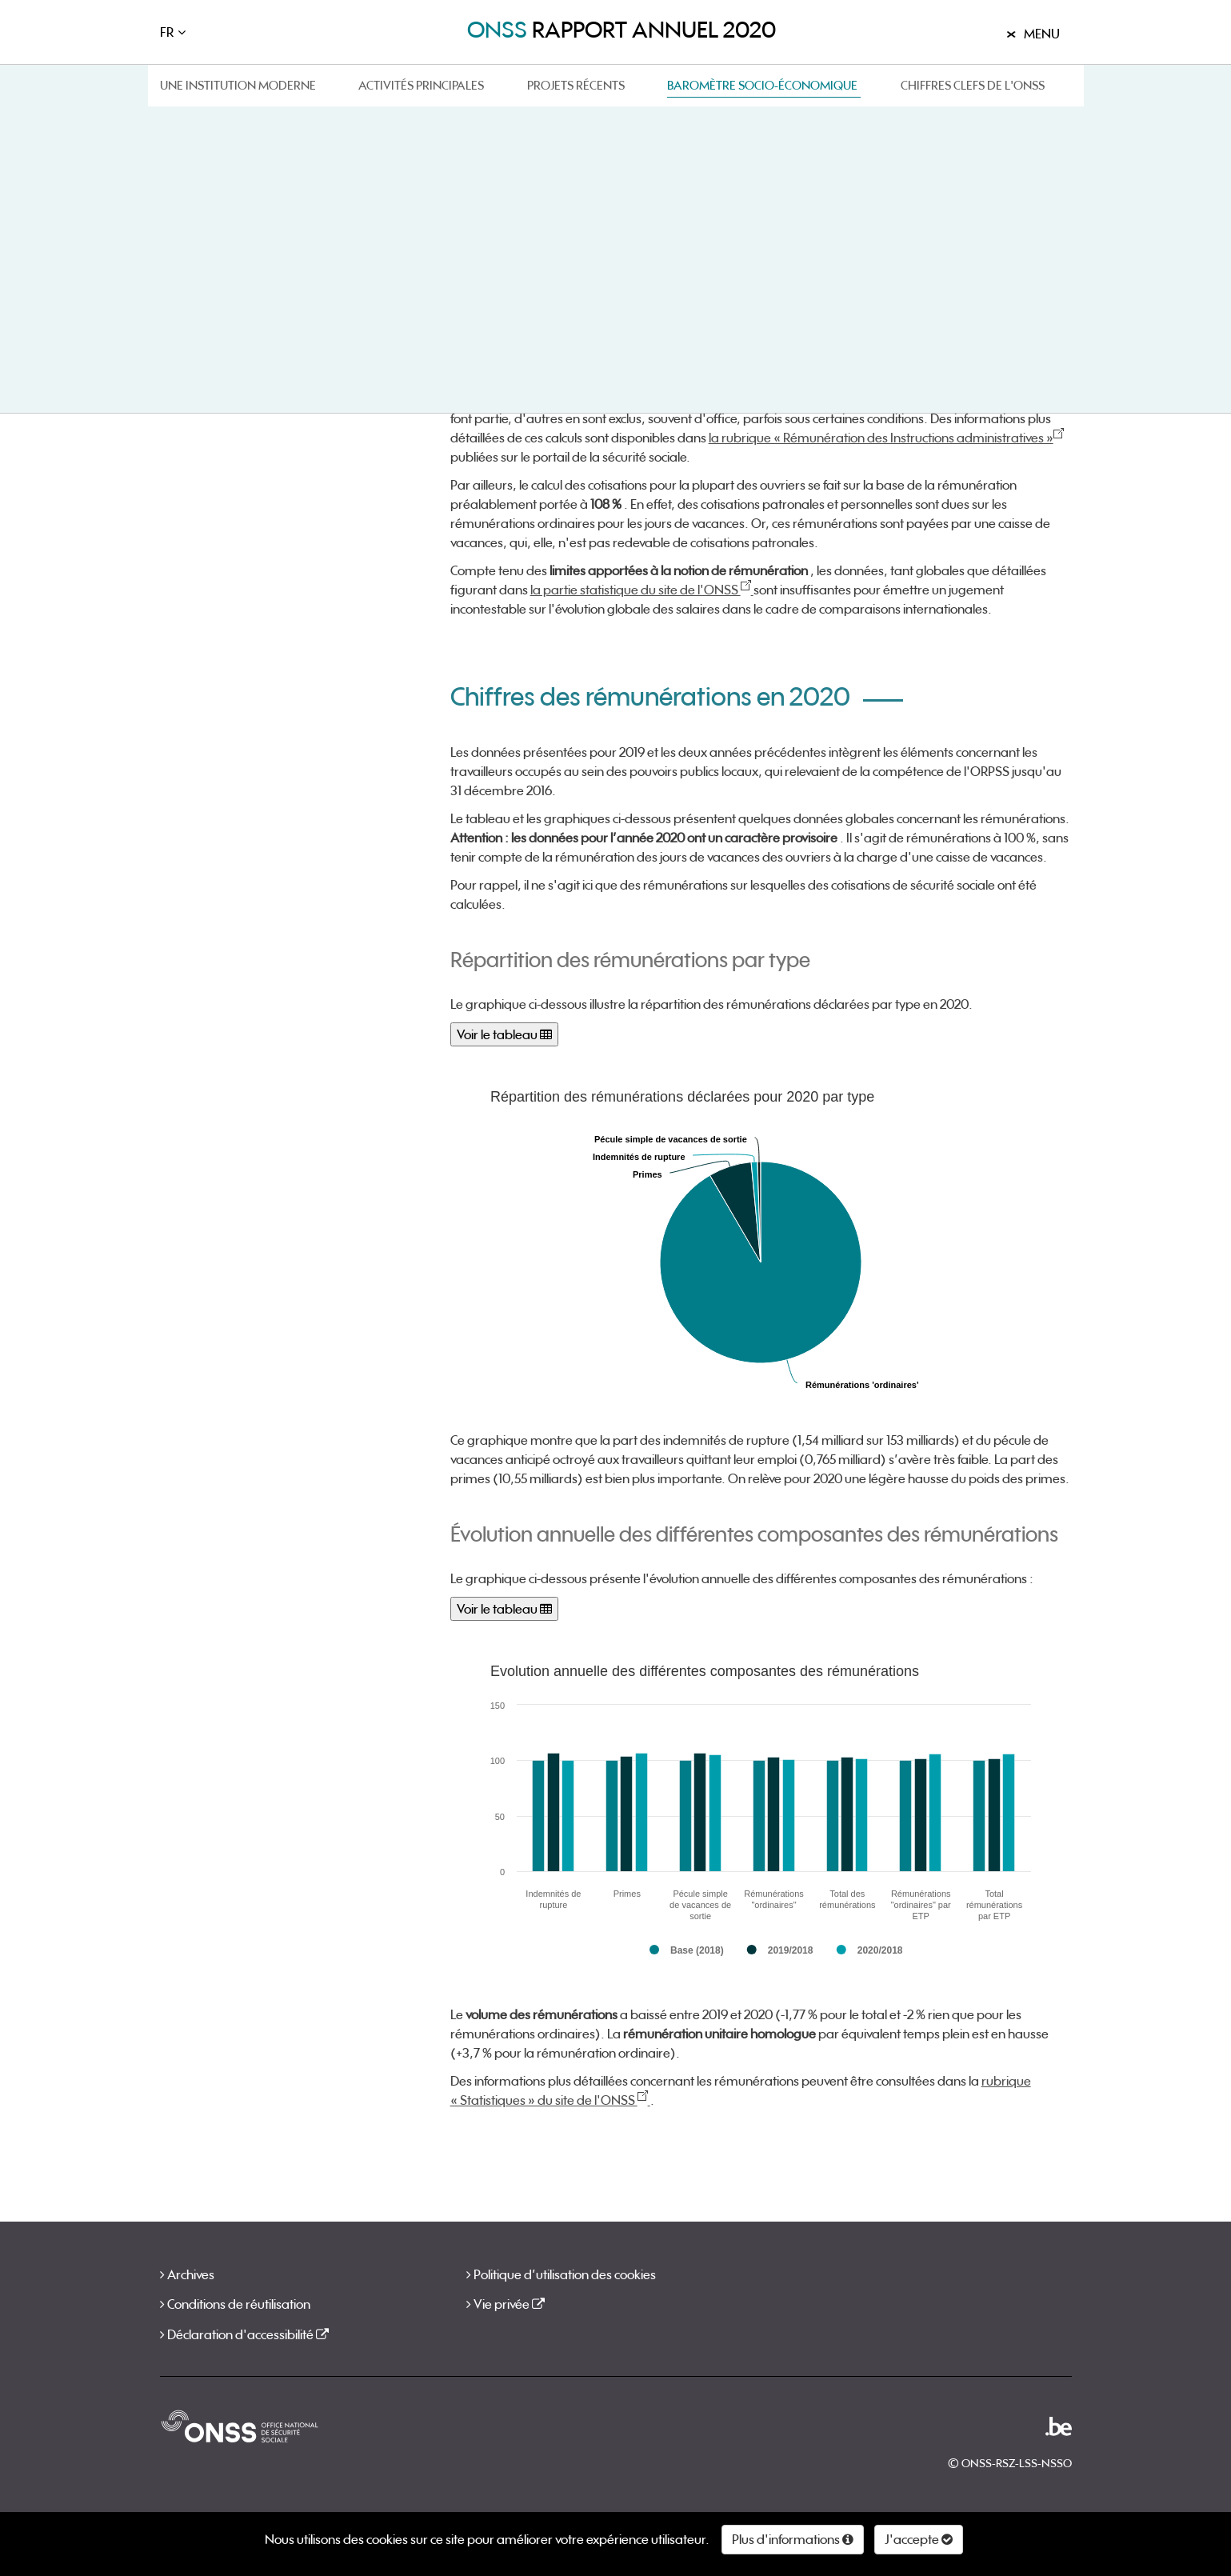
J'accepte (919, 2539)
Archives (190, 2274)
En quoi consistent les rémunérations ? (226, 231)
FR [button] (167, 32)
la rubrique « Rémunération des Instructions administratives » (886, 438)
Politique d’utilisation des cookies (565, 2274)
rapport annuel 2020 (621, 29)
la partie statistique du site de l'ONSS (641, 590)
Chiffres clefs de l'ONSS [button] (973, 85)
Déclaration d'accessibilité (248, 2334)
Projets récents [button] (576, 85)
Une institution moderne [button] (238, 85)
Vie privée (509, 2304)
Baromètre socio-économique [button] (762, 85)
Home (173, 136)
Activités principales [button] (421, 85)
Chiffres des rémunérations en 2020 (253, 302)
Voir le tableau (504, 1034)
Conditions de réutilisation (238, 2304)
